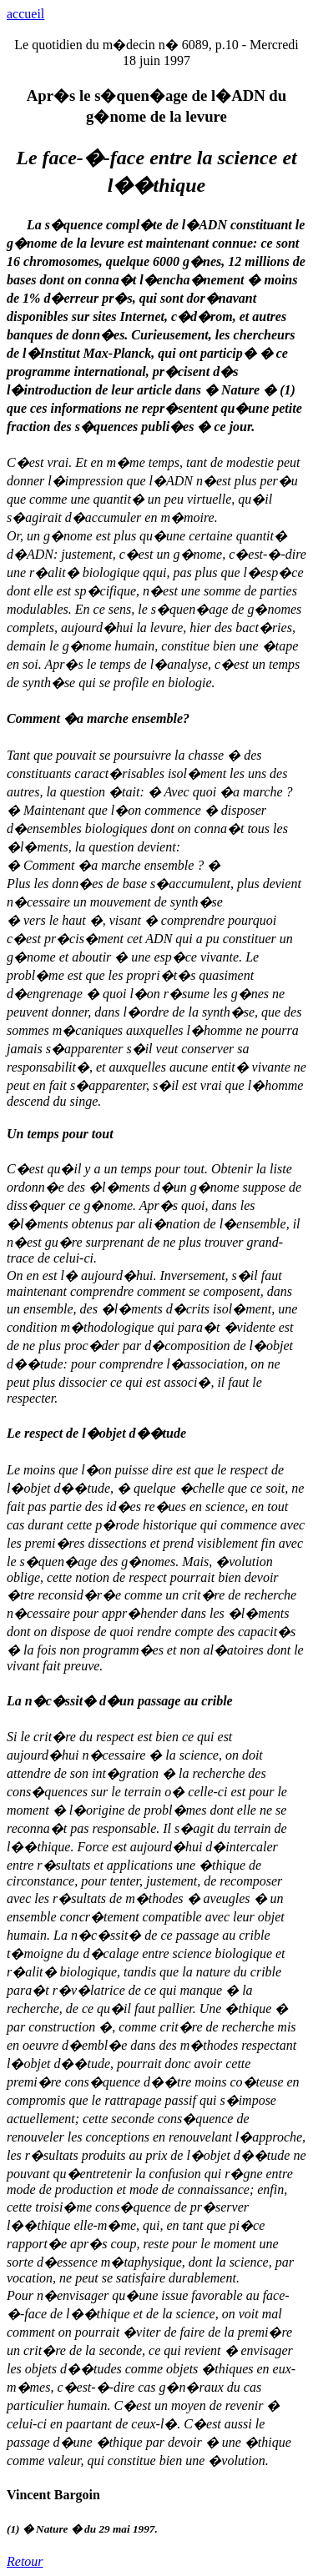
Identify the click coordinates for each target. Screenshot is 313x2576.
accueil (25, 14)
